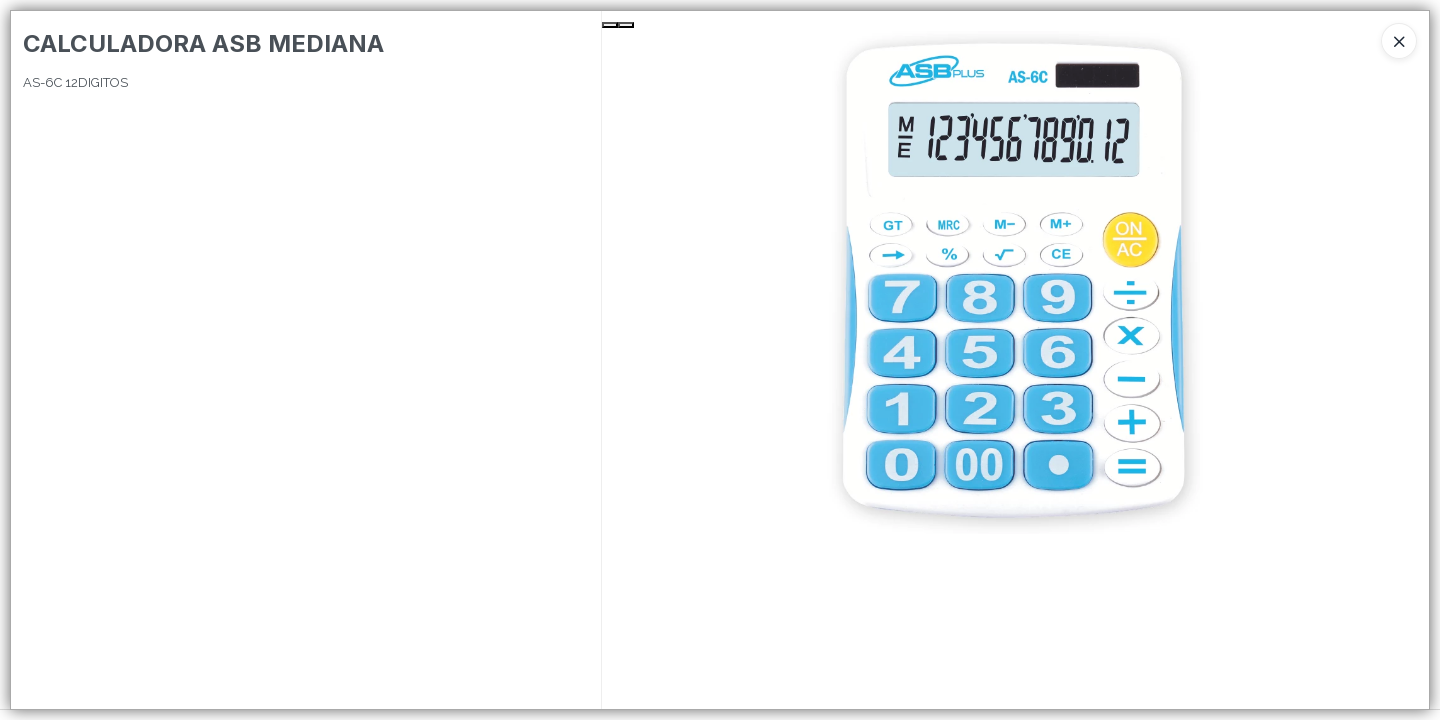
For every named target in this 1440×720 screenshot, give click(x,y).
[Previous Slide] (610, 25)
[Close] (1399, 41)
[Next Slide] (626, 25)
